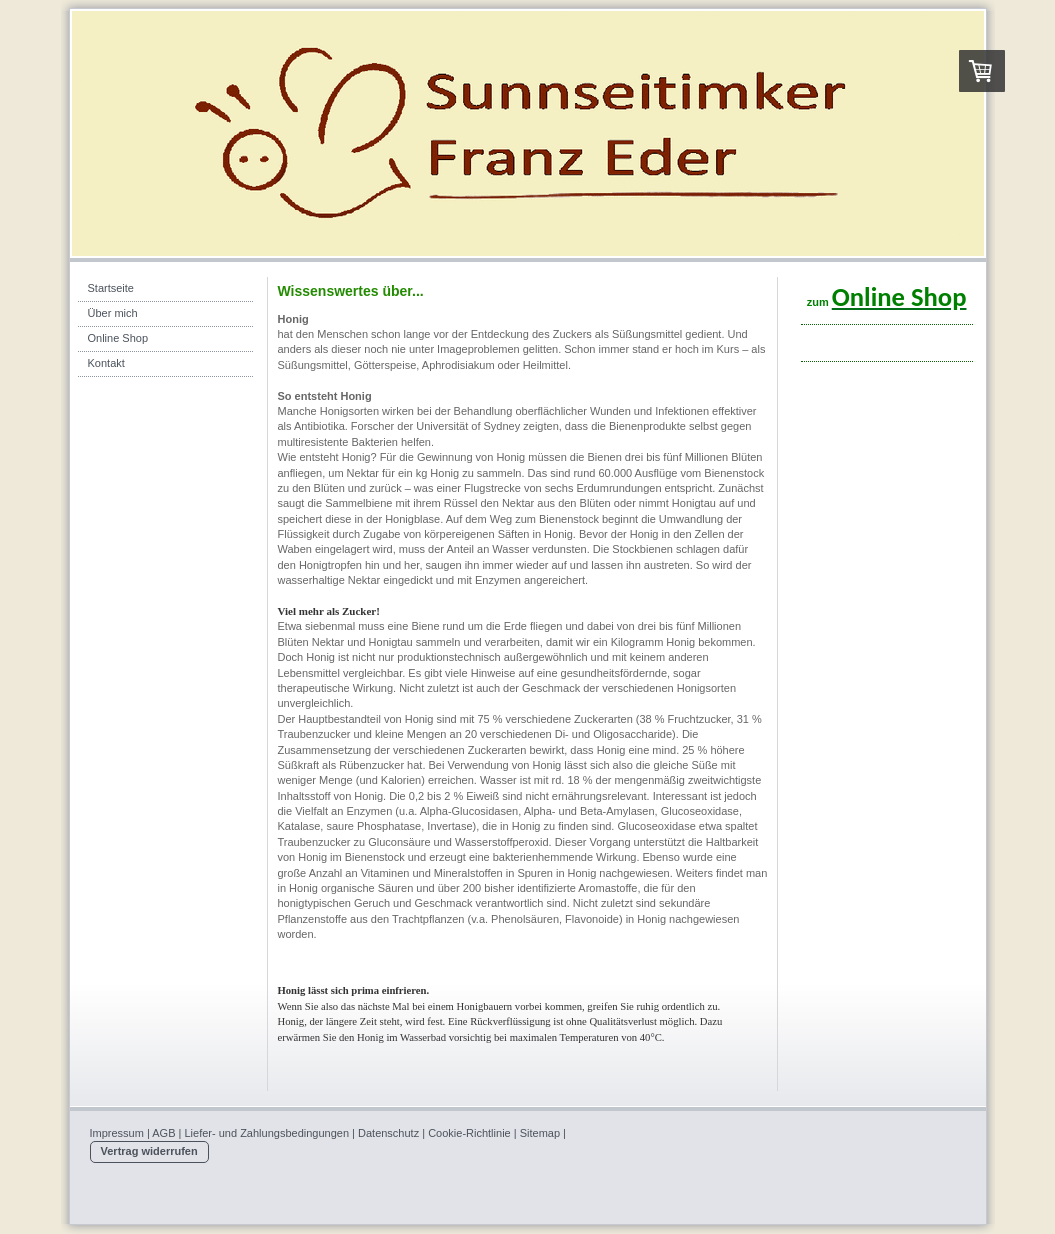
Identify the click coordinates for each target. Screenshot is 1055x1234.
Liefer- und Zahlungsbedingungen (267, 1133)
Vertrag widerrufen (149, 1151)
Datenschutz (388, 1133)
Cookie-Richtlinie (469, 1133)
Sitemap (540, 1133)
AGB (163, 1133)
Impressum (117, 1133)
